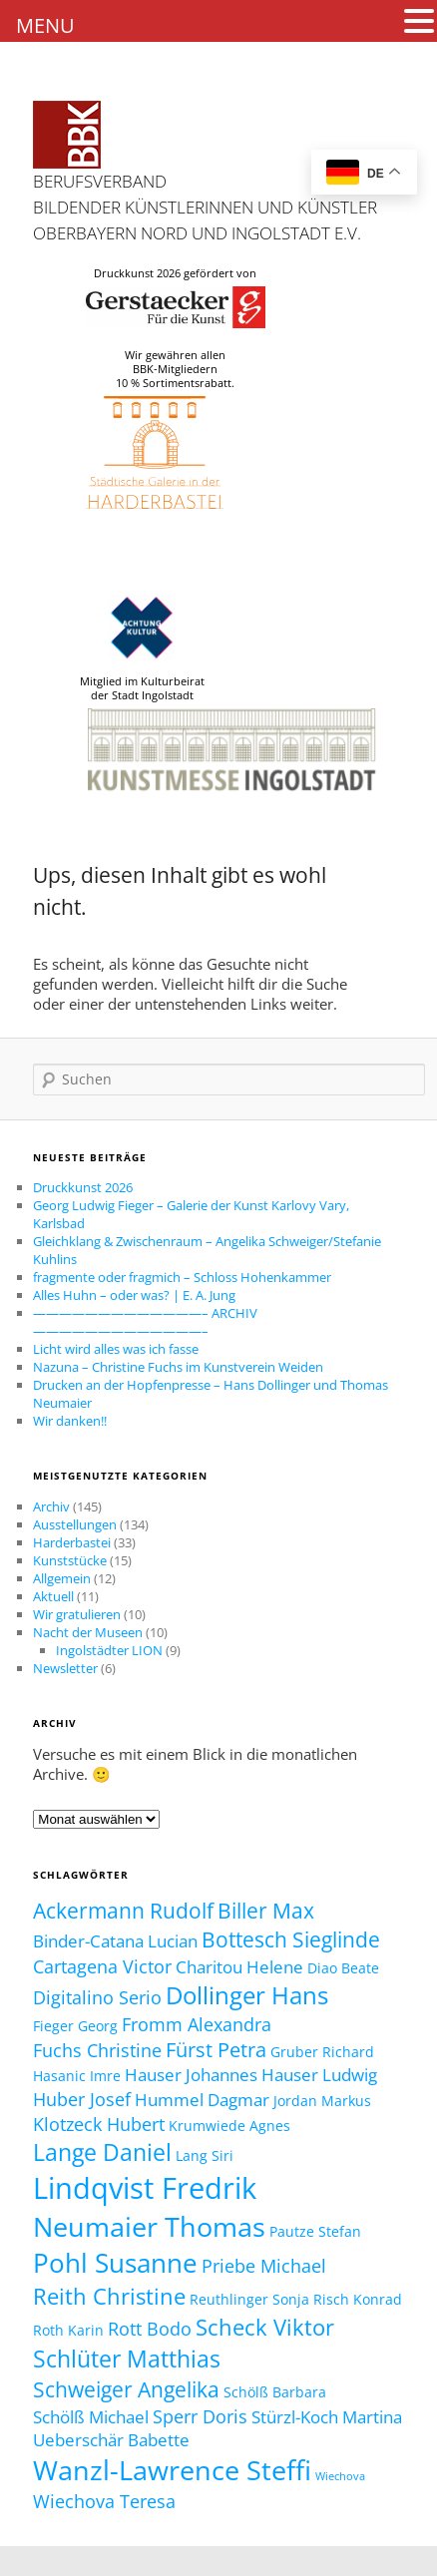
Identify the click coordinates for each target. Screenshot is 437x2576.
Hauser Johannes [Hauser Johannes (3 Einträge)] (191, 2074)
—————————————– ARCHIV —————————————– (145, 1322)
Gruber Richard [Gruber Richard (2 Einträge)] (322, 2051)
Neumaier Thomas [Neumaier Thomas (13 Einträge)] (149, 2226)
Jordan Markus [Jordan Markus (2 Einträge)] (322, 2100)
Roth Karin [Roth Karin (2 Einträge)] (68, 2330)
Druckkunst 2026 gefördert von (175, 273)
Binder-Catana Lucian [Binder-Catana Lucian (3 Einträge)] (115, 1941)
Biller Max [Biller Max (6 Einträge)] (266, 1910)
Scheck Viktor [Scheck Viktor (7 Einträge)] (265, 2327)
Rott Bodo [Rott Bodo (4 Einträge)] (150, 2328)
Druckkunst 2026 (83, 1187)
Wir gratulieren (77, 1614)
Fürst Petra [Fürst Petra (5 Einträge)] (216, 2049)
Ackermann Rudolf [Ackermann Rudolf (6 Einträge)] (123, 1910)
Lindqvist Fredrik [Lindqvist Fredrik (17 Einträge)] (144, 2188)
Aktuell (53, 1596)
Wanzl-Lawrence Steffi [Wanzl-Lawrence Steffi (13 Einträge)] (172, 2469)
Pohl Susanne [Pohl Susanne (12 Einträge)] (115, 2263)
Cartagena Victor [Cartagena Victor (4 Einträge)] (102, 1965)
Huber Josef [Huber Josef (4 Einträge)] (82, 2098)
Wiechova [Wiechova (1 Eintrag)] (340, 2476)
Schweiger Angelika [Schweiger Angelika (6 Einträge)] (126, 2388)
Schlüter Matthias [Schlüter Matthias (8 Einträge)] (126, 2358)
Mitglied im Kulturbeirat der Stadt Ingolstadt (142, 648)
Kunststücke (70, 1560)
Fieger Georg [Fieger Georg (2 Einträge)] (75, 2025)
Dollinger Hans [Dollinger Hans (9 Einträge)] (247, 1994)
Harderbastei (72, 1542)
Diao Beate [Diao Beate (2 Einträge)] (343, 1967)
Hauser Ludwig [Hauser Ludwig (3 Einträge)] (319, 2074)
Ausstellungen (75, 1524)
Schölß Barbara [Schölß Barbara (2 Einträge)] (274, 2391)
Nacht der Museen (88, 1632)
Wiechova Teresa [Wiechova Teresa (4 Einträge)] (104, 2500)
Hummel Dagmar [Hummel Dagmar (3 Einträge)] (202, 2099)
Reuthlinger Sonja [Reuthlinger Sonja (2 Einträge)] (249, 2299)
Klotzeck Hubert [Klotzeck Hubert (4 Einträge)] (99, 2123)
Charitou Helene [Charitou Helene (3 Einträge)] (239, 1966)
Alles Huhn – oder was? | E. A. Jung (134, 1295)
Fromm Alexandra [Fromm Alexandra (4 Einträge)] (196, 2023)
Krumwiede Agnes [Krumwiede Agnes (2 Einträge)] (229, 2125)
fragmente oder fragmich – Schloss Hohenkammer (182, 1277)
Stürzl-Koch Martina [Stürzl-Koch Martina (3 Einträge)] (326, 2416)
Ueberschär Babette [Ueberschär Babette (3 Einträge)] (111, 2439)
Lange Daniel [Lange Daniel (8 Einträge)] (102, 2152)
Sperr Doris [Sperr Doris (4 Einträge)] (200, 2415)
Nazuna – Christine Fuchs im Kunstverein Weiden (178, 1367)
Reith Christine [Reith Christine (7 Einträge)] (109, 2296)
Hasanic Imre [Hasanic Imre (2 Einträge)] (77, 2075)
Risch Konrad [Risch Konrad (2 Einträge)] (357, 2299)
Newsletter (65, 1668)
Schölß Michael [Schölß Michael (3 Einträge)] (91, 2416)
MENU (45, 25)
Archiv (51, 1506)
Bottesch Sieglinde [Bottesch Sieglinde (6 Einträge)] (291, 1939)
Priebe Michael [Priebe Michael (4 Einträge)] (264, 2265)
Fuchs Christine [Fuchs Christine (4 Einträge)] (97, 2049)
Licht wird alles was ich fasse (116, 1349)
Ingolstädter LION (109, 1650)
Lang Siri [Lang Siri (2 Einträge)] (204, 2155)
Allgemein (62, 1578)
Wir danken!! (70, 1421)
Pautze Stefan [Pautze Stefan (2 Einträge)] (315, 2231)
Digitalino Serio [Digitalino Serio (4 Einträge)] (97, 1996)
